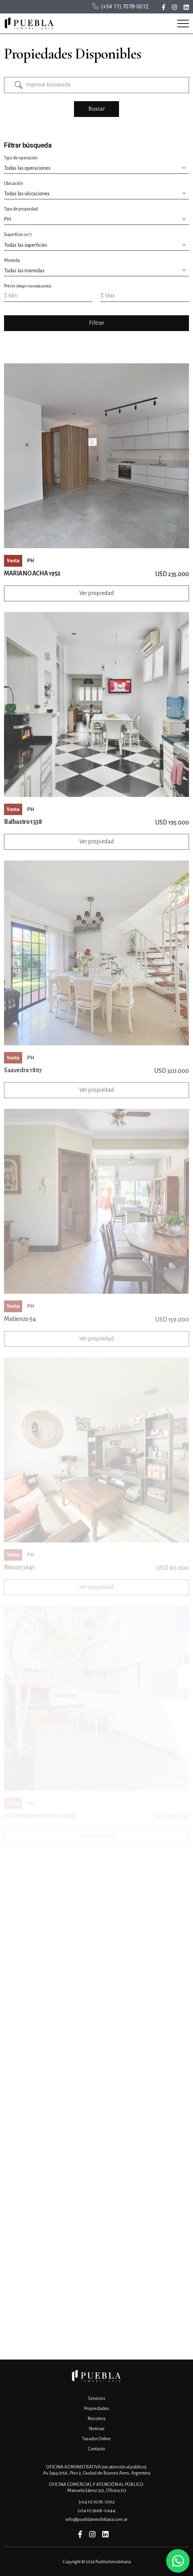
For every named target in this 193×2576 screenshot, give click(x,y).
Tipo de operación (21, 158)
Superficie (18, 234)
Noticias (97, 2428)
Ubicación (13, 183)
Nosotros (96, 2418)
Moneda (12, 260)
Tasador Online (96, 2438)
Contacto (96, 2448)
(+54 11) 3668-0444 (96, 2510)
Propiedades (96, 2408)
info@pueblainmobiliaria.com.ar (96, 2519)
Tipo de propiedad (21, 209)
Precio (27, 286)
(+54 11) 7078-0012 (125, 6)
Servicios (96, 2398)
